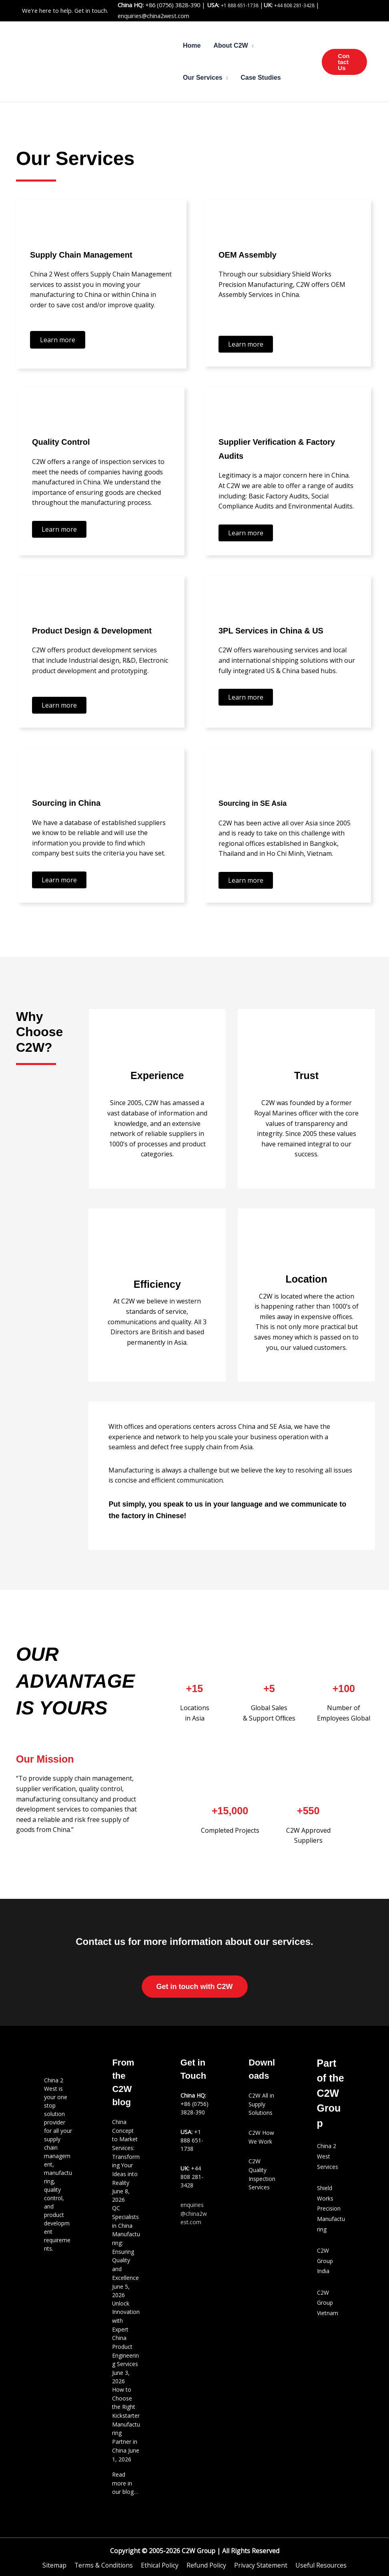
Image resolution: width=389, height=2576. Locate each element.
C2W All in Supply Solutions (261, 2104)
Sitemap (56, 2555)
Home (192, 45)
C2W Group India (325, 2261)
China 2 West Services (327, 2156)
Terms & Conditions (104, 2555)
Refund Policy (206, 2555)
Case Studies (261, 77)
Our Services (203, 77)
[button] (344, 62)
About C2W (230, 45)
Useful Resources (319, 2555)
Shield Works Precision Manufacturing (331, 2208)
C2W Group (198, 2540)
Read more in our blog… (125, 2473)
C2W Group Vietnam (327, 2303)
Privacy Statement (260, 2555)
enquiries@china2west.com (153, 16)
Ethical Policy (160, 2555)
